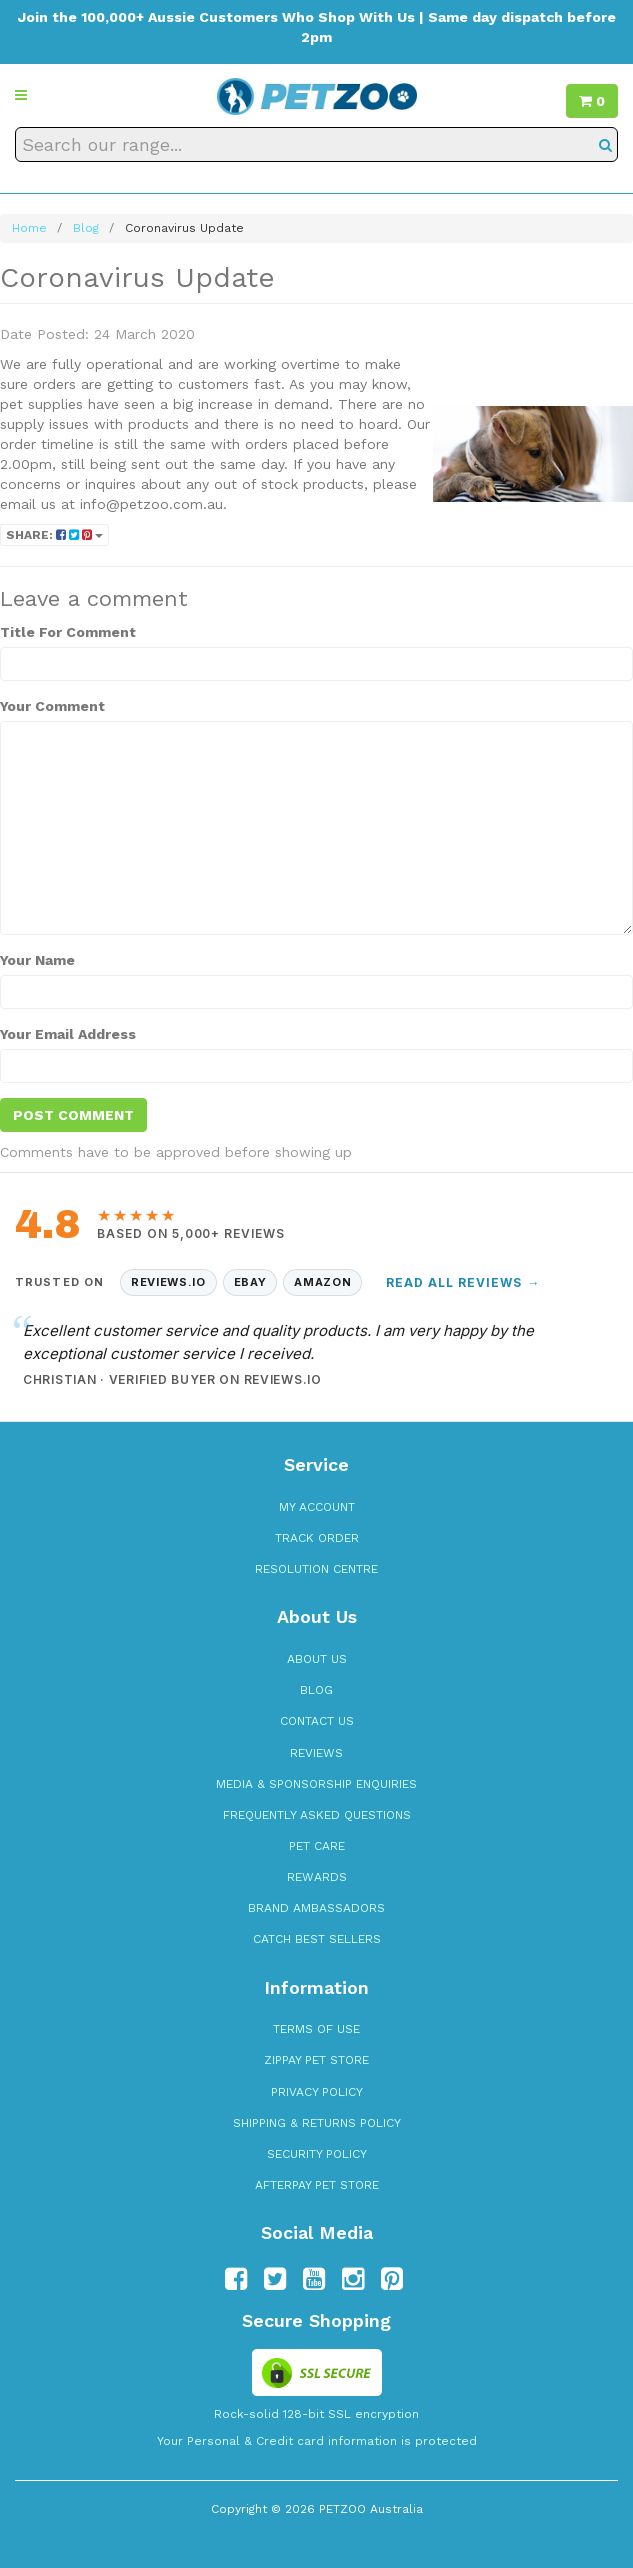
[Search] (605, 144)
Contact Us (317, 1721)
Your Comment (52, 706)
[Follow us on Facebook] (236, 2279)
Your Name (37, 960)
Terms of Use (316, 2029)
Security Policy (317, 2154)
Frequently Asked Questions (317, 1815)
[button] (21, 95)
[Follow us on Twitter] (275, 2279)
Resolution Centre (316, 1569)
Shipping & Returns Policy (317, 2123)
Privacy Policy (317, 2092)
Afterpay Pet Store (317, 2185)
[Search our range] (316, 144)
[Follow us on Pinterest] (392, 2279)
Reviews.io (168, 1282)
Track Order (317, 1538)
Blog (316, 1690)
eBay (250, 1282)
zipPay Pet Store (316, 2060)
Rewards (317, 1877)
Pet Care (317, 1846)
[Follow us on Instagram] (353, 2279)
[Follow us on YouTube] (314, 2279)
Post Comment (73, 1115)
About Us (317, 1659)
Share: (54, 535)
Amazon (322, 1282)
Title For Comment (68, 632)
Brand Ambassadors (316, 1908)
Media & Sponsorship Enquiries (316, 1784)
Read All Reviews (463, 1282)
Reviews (316, 1753)
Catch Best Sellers (317, 1939)
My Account (317, 1507)
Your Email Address (68, 1034)
